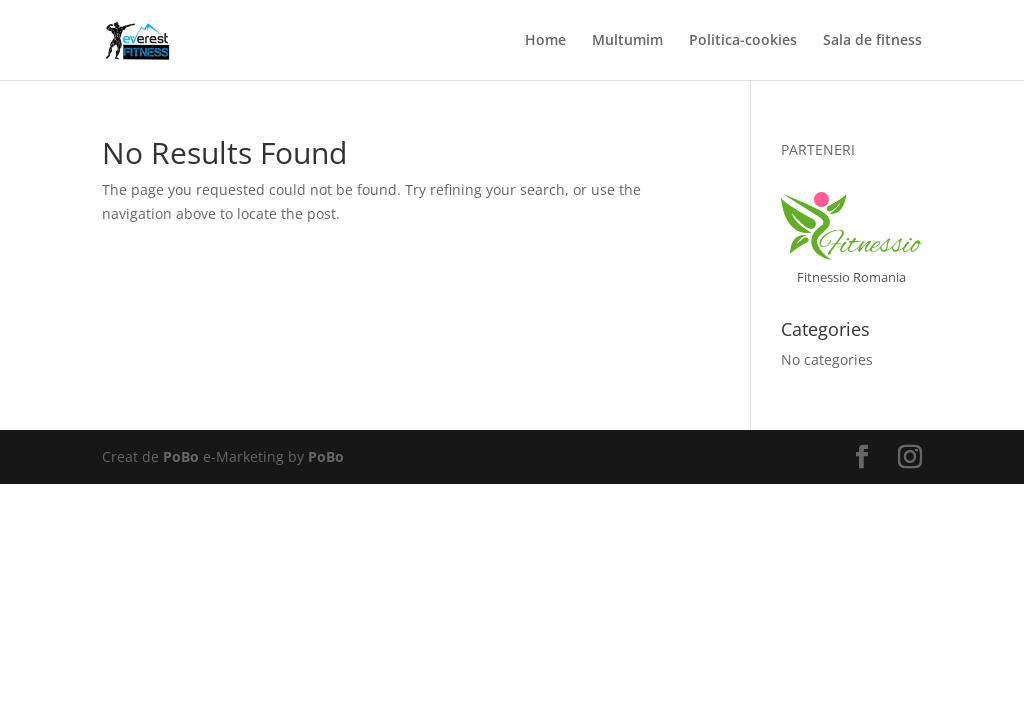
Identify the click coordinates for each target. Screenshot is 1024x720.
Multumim (627, 41)
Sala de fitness (872, 41)
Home (545, 41)
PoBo (181, 456)
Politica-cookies (743, 41)
